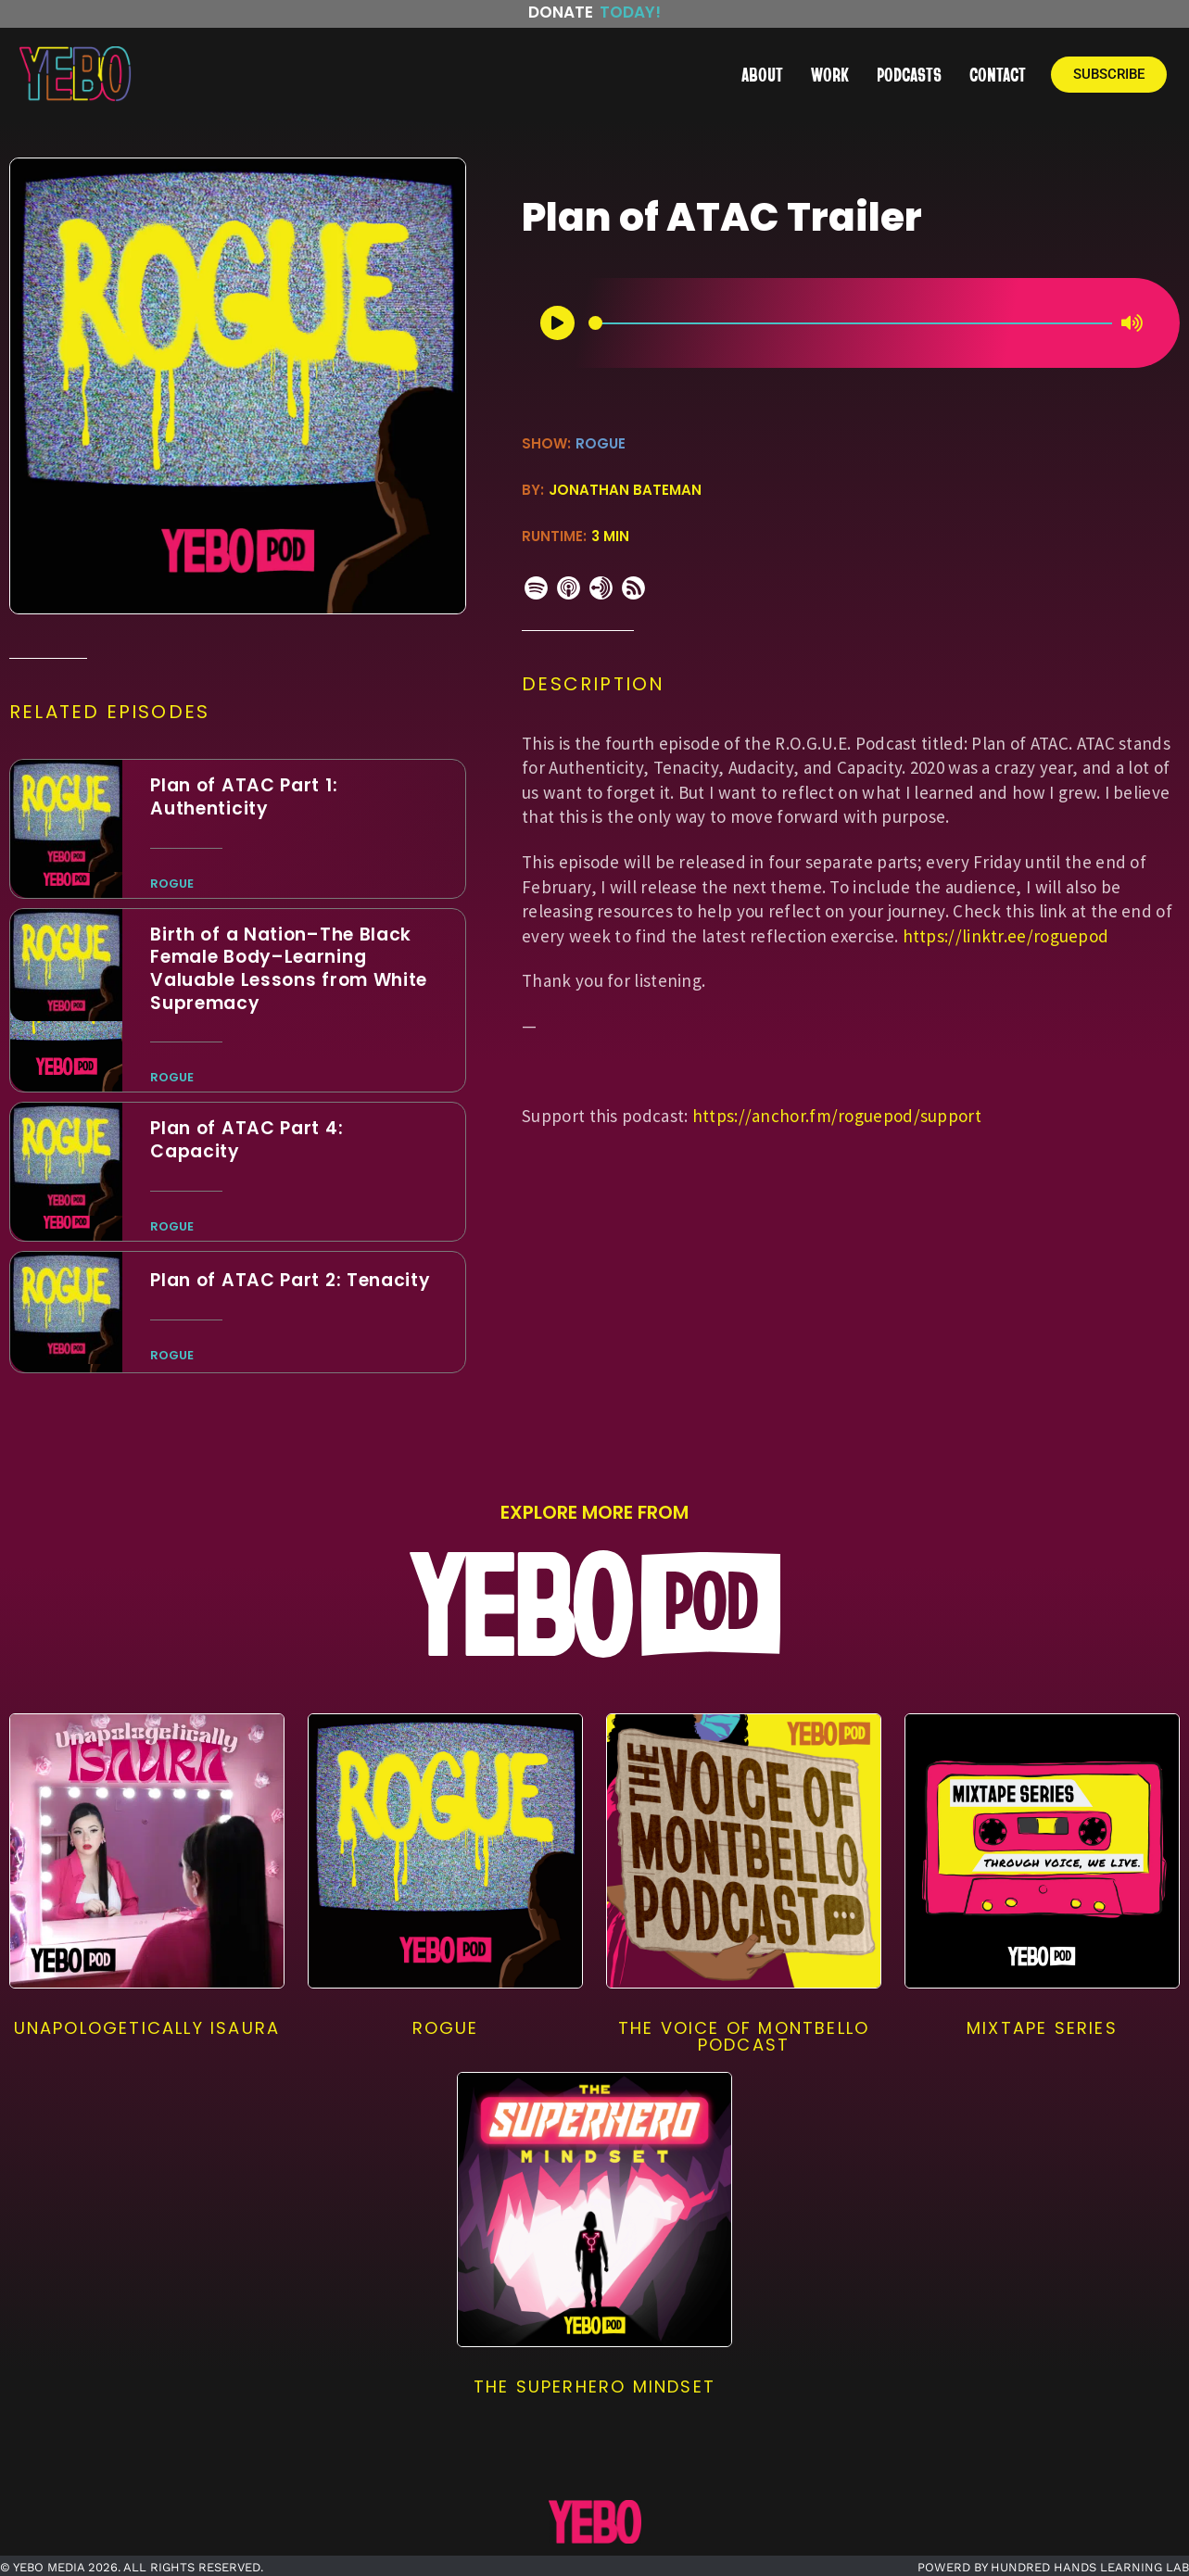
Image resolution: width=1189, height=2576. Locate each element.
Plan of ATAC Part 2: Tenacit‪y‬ (290, 1280)
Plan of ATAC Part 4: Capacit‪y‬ (246, 1140)
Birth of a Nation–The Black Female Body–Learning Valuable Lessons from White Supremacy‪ (288, 969)
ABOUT (762, 74)
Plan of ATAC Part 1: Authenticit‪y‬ (243, 797)
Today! (630, 12)
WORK (830, 74)
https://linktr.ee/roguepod (1006, 936)
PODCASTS (909, 74)
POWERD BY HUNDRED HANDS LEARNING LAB (1053, 2567)
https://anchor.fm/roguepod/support (836, 1116)
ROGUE (601, 443)
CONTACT (997, 74)
